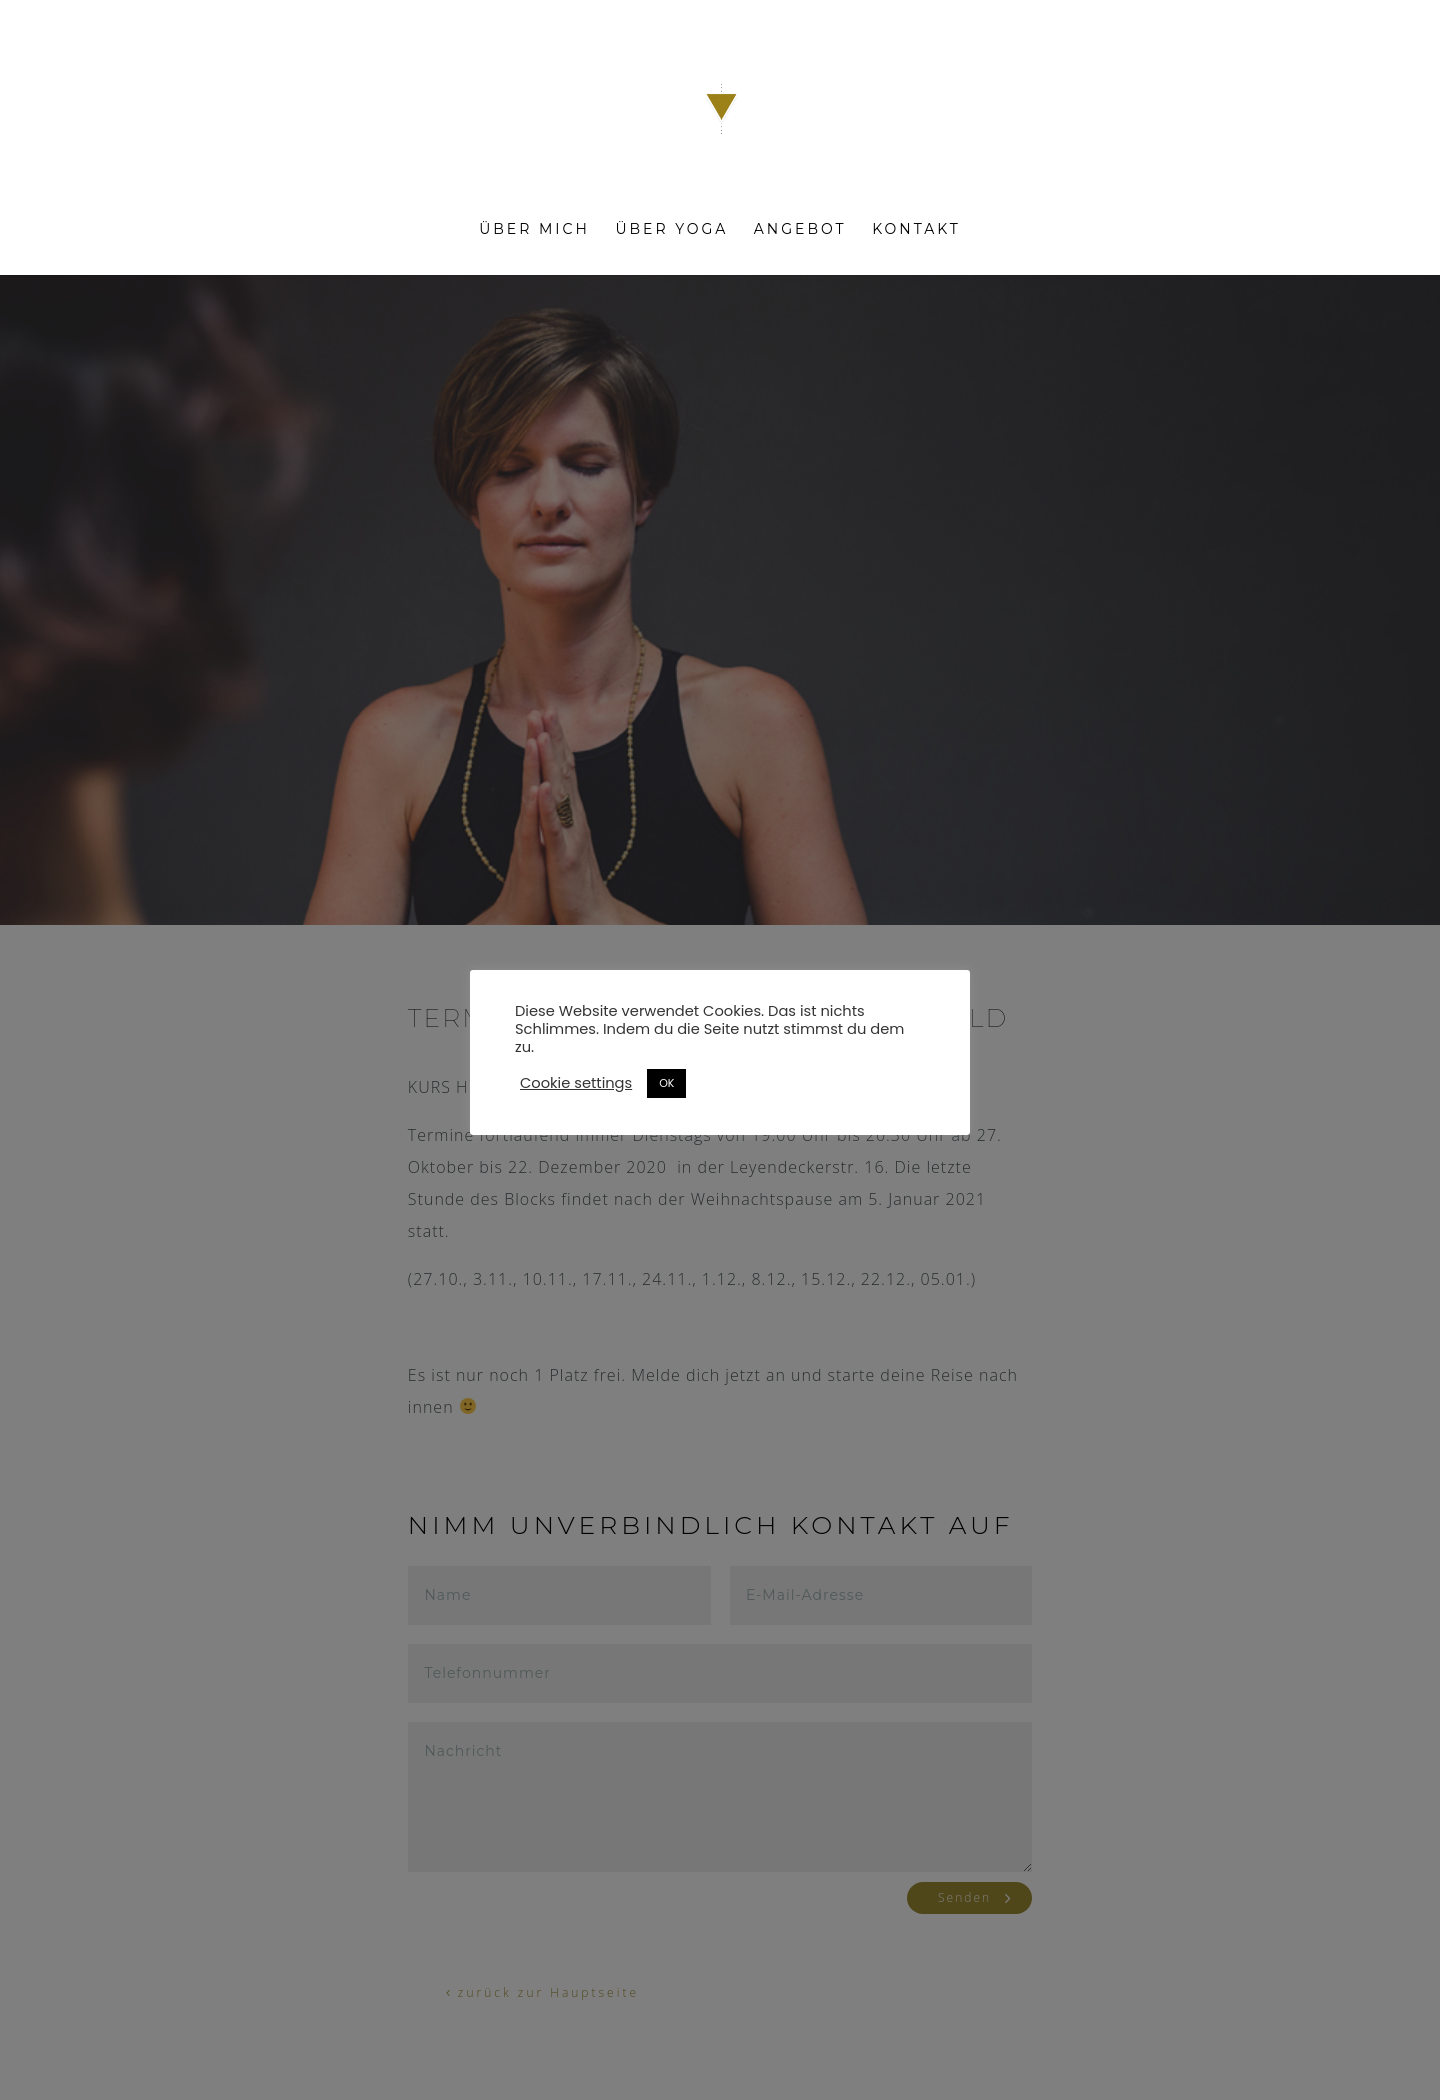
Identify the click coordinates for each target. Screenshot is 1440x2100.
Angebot (800, 230)
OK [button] (666, 1083)
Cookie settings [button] (576, 1083)
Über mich (534, 230)
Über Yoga (671, 230)
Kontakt (916, 230)
